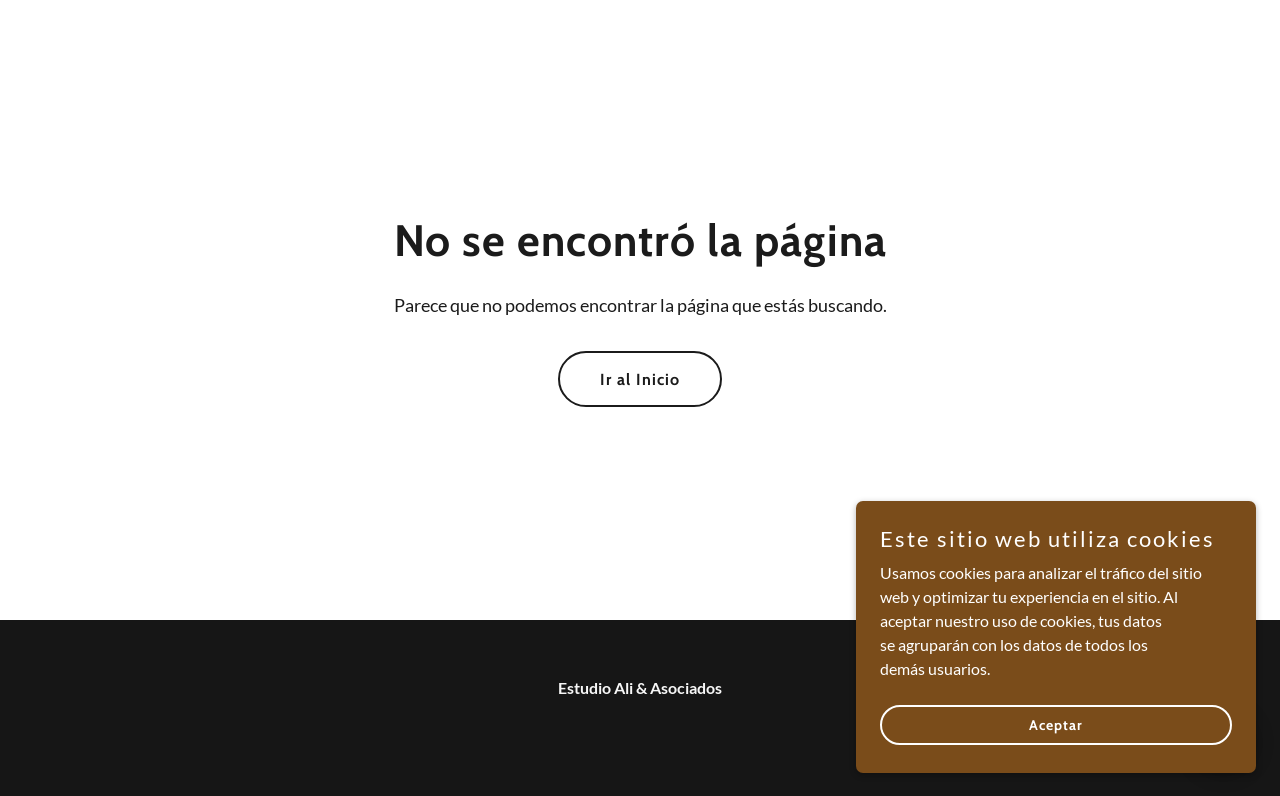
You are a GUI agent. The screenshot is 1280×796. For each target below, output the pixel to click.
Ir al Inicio (640, 379)
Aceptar (1056, 724)
